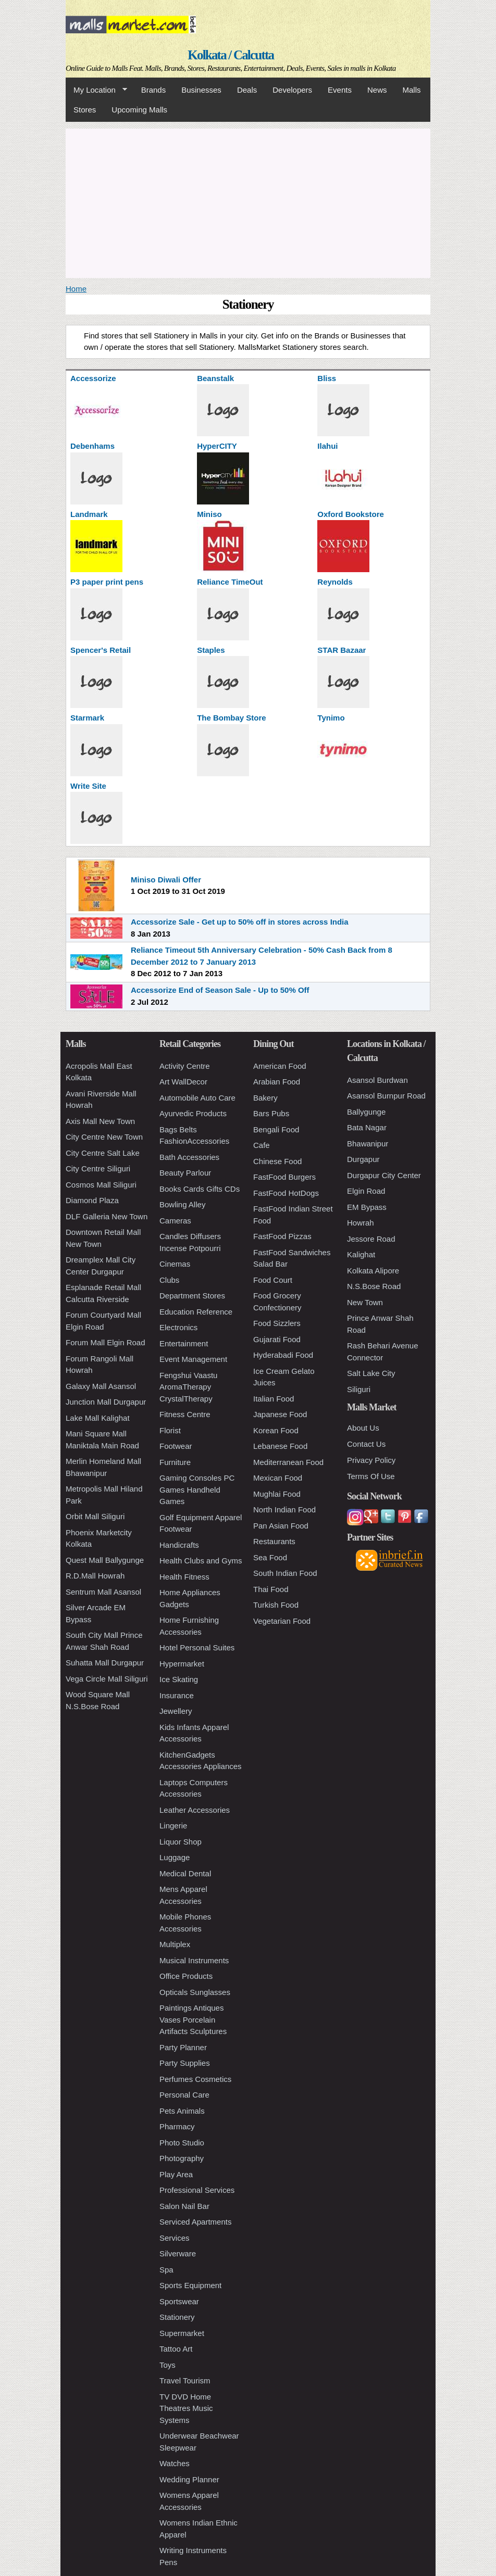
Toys (167, 2364)
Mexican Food (277, 1477)
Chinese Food (277, 1161)
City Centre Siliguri (98, 1168)
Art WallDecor (183, 1081)
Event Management (193, 1359)
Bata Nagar (367, 1127)
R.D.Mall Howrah (95, 1575)
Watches (174, 2463)
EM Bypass (367, 1207)
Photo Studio (181, 2142)
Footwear (175, 1446)
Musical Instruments (194, 1960)
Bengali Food (276, 1129)
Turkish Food (276, 1604)
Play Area (176, 2174)
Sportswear (179, 2301)
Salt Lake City (371, 1373)
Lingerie (173, 1825)
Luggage (174, 1857)
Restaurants (274, 1541)
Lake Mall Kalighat (98, 1417)
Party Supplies (184, 2063)
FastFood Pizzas (282, 1236)
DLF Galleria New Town (106, 1216)
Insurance (176, 1695)
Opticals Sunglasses (194, 1992)
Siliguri (358, 1389)
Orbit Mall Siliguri (95, 1516)
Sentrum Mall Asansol (103, 1591)
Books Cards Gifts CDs (199, 1188)
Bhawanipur (367, 1143)
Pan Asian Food (280, 1525)
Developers (292, 89)
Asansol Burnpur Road (386, 1095)
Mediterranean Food (288, 1462)
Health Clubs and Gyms (200, 1560)
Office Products (186, 1976)
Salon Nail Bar (184, 2206)
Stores (84, 109)
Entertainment (183, 1343)
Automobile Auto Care (197, 1097)
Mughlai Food (277, 1493)
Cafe (261, 1145)
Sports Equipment (190, 2285)
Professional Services (196, 2190)
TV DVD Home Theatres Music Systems (186, 2408)
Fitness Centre (184, 1414)
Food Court (272, 1280)
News (377, 89)
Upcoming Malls (139, 109)
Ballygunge (366, 1111)
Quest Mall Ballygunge (105, 1560)
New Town (365, 1302)
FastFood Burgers (284, 1176)
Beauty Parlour (185, 1172)
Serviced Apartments (195, 2221)
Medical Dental (185, 1873)
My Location (96, 90)
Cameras (175, 1220)
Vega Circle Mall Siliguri (107, 1678)
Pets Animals (182, 2110)
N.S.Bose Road (374, 1286)
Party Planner (183, 2047)
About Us (363, 1427)
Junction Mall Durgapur (106, 1401)
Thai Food (271, 1589)
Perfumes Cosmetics (195, 2079)
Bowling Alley (182, 1204)
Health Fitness (184, 1576)
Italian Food (273, 1398)
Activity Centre (184, 1066)
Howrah (360, 1222)
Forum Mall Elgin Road (105, 1342)
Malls (411, 89)
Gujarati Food (277, 1339)
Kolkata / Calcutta (231, 55)
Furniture (175, 1462)
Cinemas (174, 1263)
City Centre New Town (104, 1136)
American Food (279, 1066)
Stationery (177, 2317)
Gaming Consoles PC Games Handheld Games (196, 1489)
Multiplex (174, 1944)
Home (76, 288)
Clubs (169, 1280)
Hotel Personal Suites (196, 1647)
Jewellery (175, 1711)
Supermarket (181, 2333)
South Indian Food (285, 1573)
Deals (247, 89)
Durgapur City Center (384, 1175)
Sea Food (270, 1557)
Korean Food (276, 1430)
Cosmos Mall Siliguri (101, 1184)
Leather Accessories (194, 1809)
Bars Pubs (271, 1113)
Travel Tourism (184, 2380)
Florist (170, 1430)
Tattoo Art (175, 2348)
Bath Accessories (189, 1157)
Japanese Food (280, 1414)
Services (174, 2237)
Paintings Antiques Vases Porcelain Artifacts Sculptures (193, 2019)
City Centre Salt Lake (103, 1152)
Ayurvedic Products (193, 1113)
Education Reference (195, 1311)
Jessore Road (371, 1238)
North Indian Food (284, 1509)
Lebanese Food (280, 1446)
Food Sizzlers (277, 1323)
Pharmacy (177, 2126)
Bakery (265, 1097)
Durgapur (363, 1159)
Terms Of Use (371, 1476)
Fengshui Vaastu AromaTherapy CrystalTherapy (188, 1387)
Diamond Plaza (92, 1200)
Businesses (201, 89)
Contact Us (366, 1443)
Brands (153, 89)
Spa (166, 2269)
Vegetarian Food (282, 1621)
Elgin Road (366, 1190)
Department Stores (192, 1295)
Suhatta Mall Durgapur (105, 1662)
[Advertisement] (248, 201)
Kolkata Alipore (373, 1270)
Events (340, 89)
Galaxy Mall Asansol (101, 1386)
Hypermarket (181, 1663)
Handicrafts (179, 1544)
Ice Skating (178, 1679)
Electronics (178, 1327)
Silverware (177, 2253)
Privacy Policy (371, 1460)
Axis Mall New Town (100, 1121)
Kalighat (361, 1254)
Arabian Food (276, 1081)
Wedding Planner (189, 2479)
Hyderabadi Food (283, 1354)
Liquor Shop (180, 1841)
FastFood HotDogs (286, 1193)
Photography (181, 2158)
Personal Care (184, 2094)
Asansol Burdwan (377, 1080)
